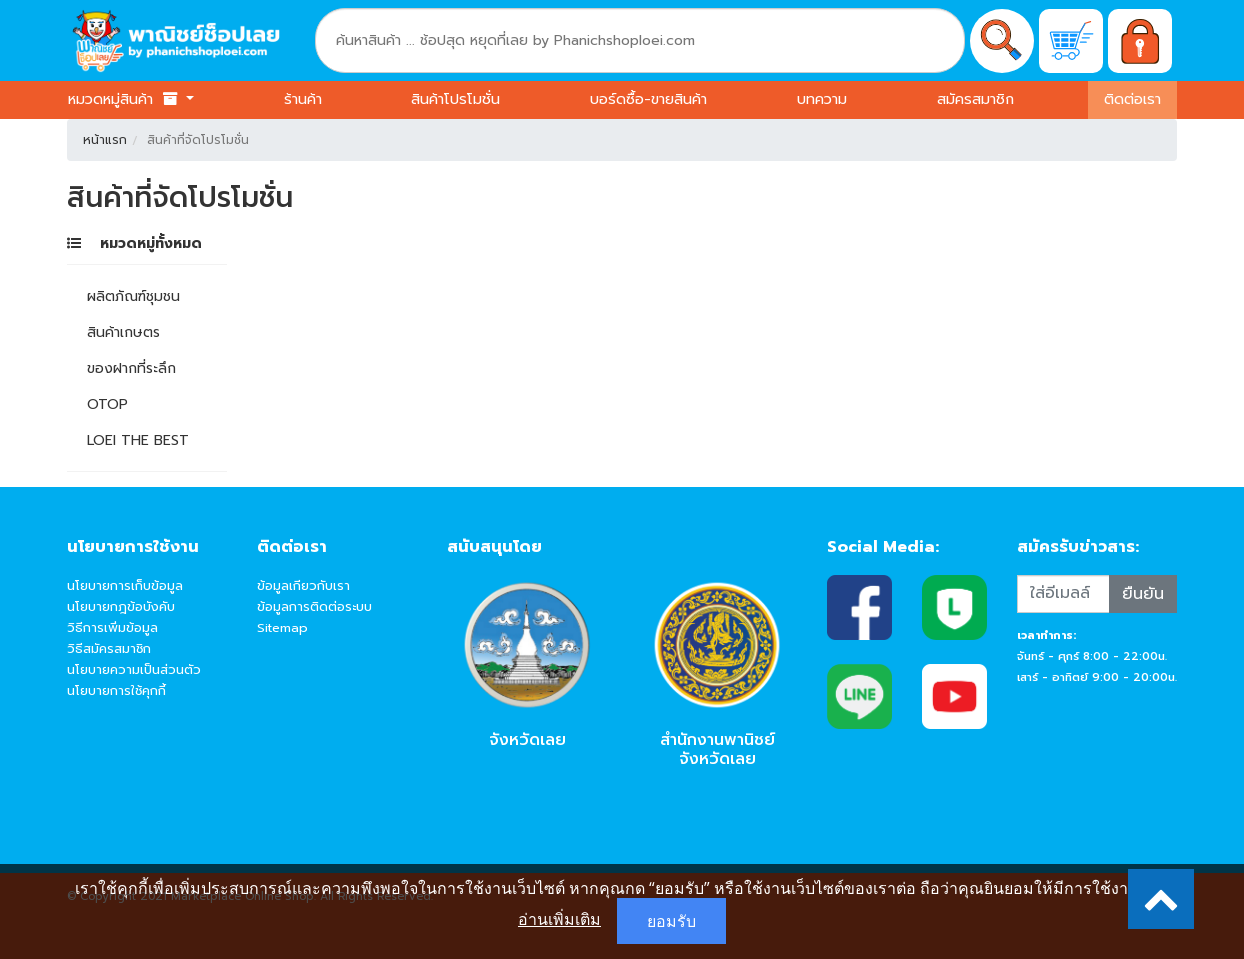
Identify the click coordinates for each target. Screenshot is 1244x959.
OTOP (107, 404)
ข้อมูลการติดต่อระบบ (314, 606)
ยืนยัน (1143, 594)
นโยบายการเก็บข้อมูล (125, 585)
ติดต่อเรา (1132, 99)
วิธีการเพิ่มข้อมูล (112, 627)
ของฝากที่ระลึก (131, 368)
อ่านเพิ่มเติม (559, 919)
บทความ (822, 99)
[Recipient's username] (1063, 594)
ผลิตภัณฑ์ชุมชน (133, 296)
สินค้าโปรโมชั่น (455, 99)
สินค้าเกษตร (123, 332)
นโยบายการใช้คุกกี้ (116, 690)
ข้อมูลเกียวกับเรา (303, 585)
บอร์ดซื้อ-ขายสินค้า (648, 99)
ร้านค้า (303, 99)
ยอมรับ (671, 921)
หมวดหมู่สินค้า (125, 99)
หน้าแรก (105, 140)
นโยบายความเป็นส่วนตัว (134, 669)
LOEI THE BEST (138, 440)
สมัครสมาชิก (975, 99)
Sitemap (282, 627)
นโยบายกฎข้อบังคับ (121, 606)
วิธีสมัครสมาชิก (109, 648)
